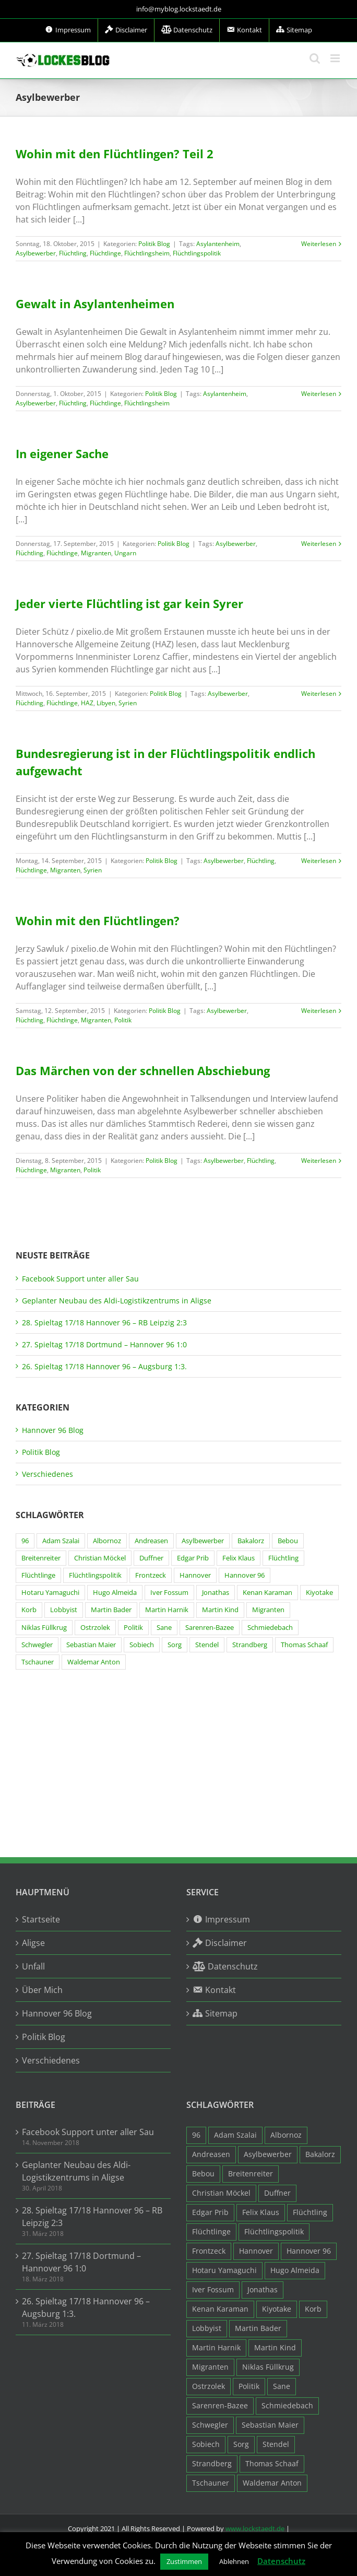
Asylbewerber (36, 253)
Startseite (41, 1919)
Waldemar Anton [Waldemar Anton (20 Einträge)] (93, 1662)
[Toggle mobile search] (315, 58)
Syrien (127, 702)
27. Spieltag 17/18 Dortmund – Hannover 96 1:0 (104, 1344)
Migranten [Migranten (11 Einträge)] (268, 1609)
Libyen (106, 702)
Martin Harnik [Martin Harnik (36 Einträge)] (166, 1609)
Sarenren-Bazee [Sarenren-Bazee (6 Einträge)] (209, 1627)
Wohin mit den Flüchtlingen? (98, 920)
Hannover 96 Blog (53, 1430)
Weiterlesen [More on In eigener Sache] (318, 543)
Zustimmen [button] (184, 2561)
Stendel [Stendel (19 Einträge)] (207, 1644)
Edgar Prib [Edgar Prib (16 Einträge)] (193, 1558)
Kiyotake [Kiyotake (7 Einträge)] (319, 1592)
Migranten (96, 553)
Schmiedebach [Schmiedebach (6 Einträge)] (270, 1627)
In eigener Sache (62, 453)
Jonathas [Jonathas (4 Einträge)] (215, 1592)
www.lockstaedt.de (254, 2528)
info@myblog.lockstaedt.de (178, 9)
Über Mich (42, 1990)
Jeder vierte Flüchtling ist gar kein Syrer (129, 603)
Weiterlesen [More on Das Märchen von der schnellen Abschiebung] (318, 1160)
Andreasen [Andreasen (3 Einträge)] (151, 1540)
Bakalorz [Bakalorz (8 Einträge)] (250, 1540)
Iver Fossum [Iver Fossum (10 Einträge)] (169, 1592)
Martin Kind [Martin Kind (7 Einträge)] (220, 1609)
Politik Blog (154, 243)
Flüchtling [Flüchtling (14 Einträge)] (283, 1558)
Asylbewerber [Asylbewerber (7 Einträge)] (203, 1540)
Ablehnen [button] (234, 2561)
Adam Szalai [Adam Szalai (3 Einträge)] (60, 1540)
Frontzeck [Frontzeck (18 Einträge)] (150, 1575)
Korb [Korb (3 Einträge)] (29, 1609)
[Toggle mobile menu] (335, 58)
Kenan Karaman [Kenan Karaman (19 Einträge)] (267, 1592)
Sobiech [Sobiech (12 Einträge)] (141, 1644)
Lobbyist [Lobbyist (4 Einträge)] (63, 1609)
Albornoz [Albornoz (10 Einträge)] (107, 1540)
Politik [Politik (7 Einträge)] (133, 1627)
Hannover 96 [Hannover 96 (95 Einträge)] (244, 1575)
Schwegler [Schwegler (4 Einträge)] (37, 1644)
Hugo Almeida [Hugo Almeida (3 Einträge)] (115, 1592)
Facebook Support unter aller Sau (80, 1279)
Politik (123, 1020)
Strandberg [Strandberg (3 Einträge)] (249, 1644)
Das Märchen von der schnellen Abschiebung (143, 1070)
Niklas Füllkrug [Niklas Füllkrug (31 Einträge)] (44, 1627)
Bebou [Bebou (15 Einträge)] (288, 1540)
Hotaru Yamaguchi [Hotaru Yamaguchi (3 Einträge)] (50, 1592)
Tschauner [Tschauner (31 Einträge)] (37, 1662)
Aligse (33, 1943)
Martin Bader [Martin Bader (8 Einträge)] (111, 1609)
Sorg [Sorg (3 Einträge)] (175, 1644)
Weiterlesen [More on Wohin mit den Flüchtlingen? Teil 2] (318, 243)
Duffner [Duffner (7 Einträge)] (151, 1558)
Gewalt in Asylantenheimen (95, 303)
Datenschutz (281, 2561)
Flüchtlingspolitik (197, 253)
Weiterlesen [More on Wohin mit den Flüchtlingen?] (318, 1010)
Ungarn (125, 553)
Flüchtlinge (105, 253)
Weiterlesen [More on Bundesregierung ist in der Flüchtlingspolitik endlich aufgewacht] (318, 860)
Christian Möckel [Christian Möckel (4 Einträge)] (100, 1558)
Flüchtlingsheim (147, 253)
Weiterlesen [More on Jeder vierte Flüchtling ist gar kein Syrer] (318, 693)
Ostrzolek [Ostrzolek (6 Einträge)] (95, 1627)
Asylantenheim (218, 243)
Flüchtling (73, 253)
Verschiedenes (47, 1474)
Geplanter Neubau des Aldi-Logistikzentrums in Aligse (116, 1301)
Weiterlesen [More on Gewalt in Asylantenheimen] (318, 393)
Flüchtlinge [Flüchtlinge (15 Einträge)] (38, 1575)
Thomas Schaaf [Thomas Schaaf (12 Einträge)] (304, 1644)
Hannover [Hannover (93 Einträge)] (195, 1575)
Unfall (33, 1966)
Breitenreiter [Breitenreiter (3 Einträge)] (41, 1558)
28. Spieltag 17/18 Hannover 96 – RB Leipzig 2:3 (104, 1322)
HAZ (87, 702)
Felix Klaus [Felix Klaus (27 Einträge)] (238, 1558)
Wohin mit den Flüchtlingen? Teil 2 (114, 153)
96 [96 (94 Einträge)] (25, 1540)
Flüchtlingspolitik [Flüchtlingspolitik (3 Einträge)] (95, 1575)
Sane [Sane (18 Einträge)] (164, 1627)
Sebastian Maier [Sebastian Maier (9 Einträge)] (91, 1644)
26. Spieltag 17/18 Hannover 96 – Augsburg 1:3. (104, 1366)
